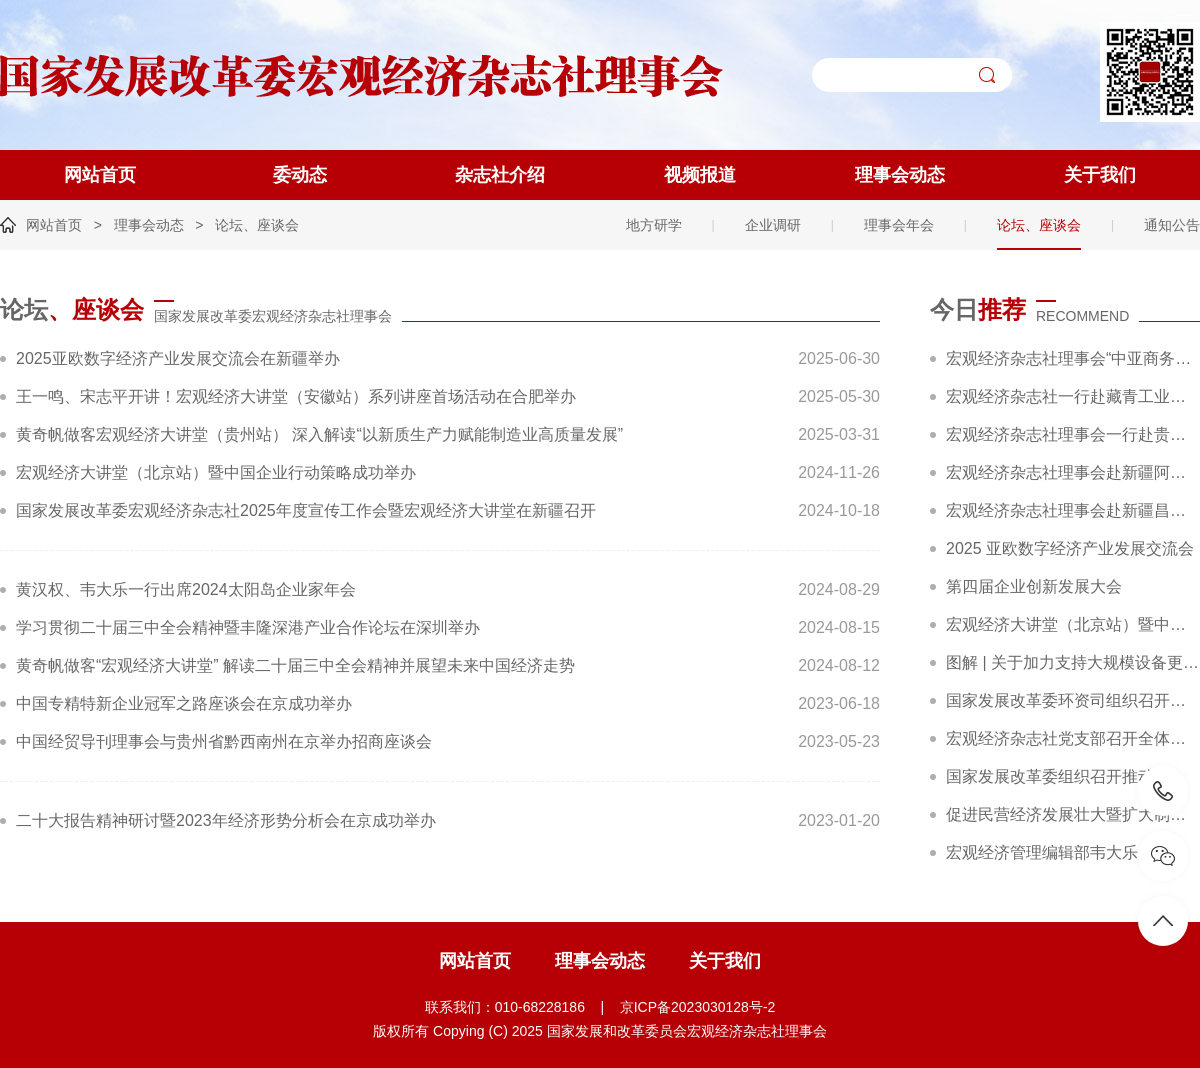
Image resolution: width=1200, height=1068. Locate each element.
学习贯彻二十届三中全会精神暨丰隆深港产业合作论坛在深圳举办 (248, 627)
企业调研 (773, 225)
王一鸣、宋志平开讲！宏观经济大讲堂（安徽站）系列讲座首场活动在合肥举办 (296, 396)
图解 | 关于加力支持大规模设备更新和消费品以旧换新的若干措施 (1073, 662)
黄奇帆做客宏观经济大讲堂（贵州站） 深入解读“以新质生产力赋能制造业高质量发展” (319, 434)
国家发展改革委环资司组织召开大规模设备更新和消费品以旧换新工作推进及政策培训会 (1073, 700)
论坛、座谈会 (257, 225)
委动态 (300, 175)
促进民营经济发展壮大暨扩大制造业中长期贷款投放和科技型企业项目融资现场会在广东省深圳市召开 (1073, 814)
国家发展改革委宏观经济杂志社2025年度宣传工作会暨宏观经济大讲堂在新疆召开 (306, 510)
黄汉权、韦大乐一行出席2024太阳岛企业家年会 (186, 589)
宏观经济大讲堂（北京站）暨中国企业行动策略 (1073, 624)
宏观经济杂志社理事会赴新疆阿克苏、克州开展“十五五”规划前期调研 (1073, 472)
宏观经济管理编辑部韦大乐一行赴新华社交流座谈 (1073, 852)
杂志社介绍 (500, 175)
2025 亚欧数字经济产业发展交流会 (1070, 548)
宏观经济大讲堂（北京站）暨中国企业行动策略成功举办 (216, 472)
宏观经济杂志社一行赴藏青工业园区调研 (1073, 396)
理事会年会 (899, 225)
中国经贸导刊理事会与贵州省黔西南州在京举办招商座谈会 (224, 741)
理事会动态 (900, 175)
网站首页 (100, 175)
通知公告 (1172, 225)
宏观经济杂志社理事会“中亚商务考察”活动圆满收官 (1073, 358)
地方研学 (654, 225)
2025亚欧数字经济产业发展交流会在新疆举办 (178, 358)
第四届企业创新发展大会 (1034, 586)
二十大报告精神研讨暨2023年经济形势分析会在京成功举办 (226, 820)
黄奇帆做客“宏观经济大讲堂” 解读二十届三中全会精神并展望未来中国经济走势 (295, 665)
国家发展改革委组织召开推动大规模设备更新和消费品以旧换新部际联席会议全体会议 (1073, 776)
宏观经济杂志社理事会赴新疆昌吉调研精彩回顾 (1073, 510)
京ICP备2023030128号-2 (698, 1007)
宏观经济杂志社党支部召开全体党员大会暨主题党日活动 (1073, 738)
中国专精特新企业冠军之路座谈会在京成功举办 (184, 703)
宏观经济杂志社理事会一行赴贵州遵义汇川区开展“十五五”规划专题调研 (1073, 434)
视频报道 (700, 175)
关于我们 (1100, 175)
